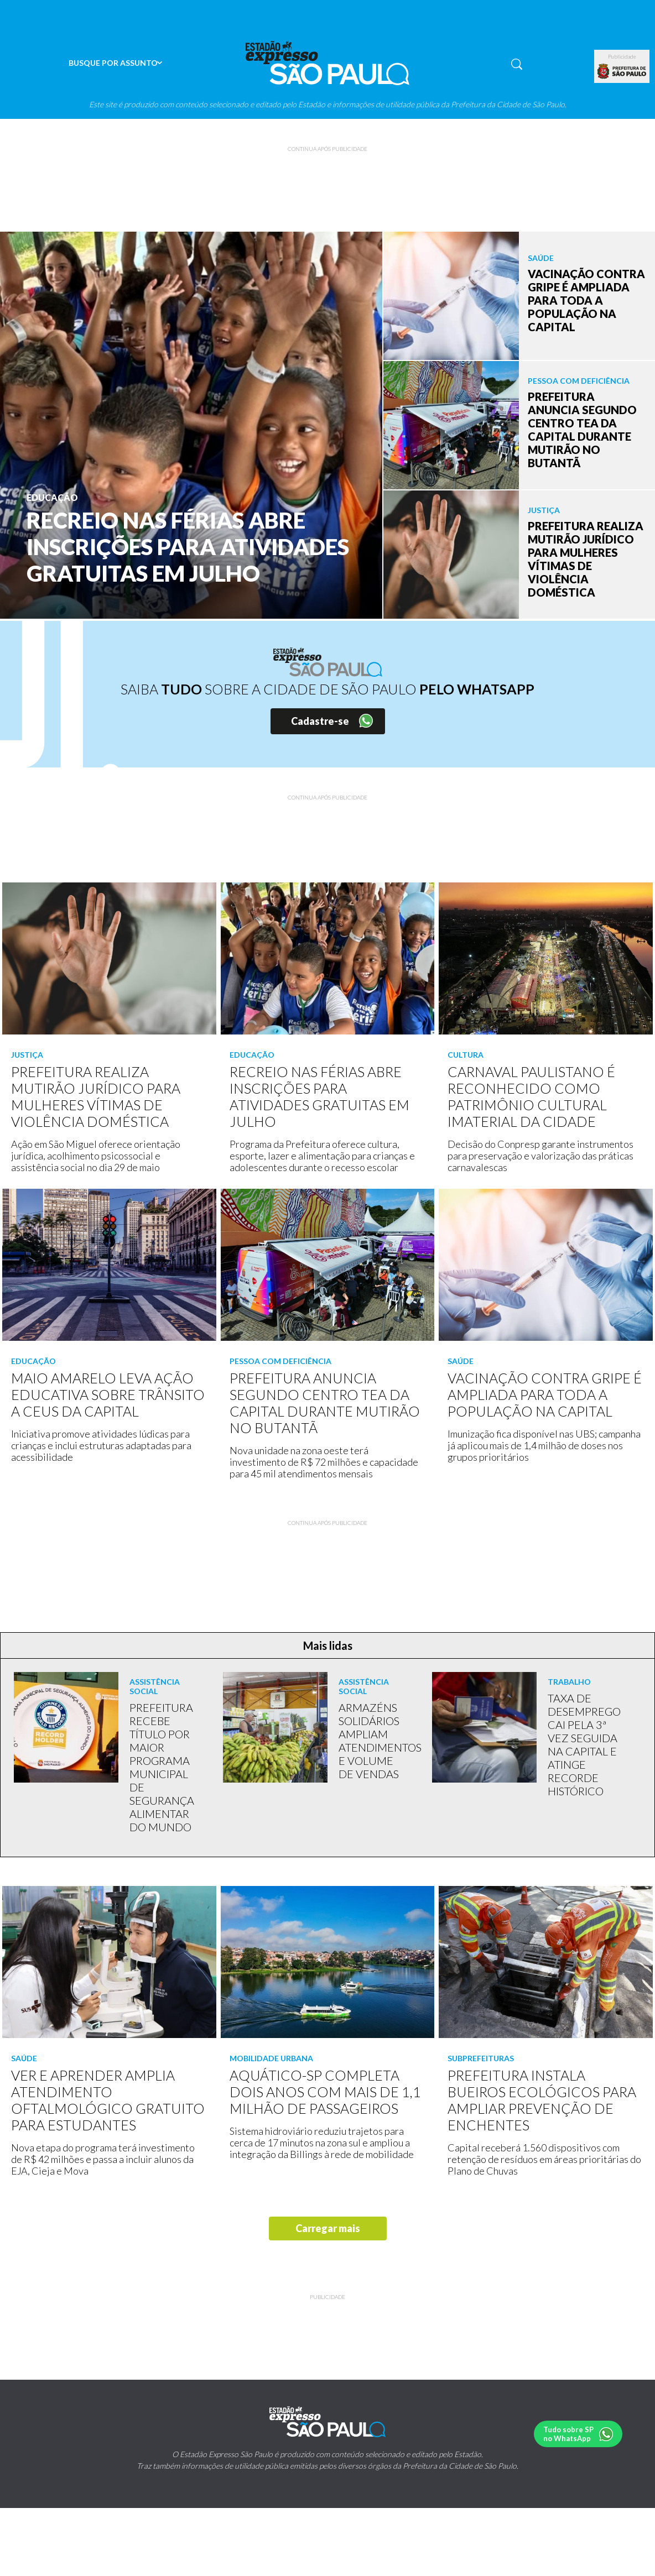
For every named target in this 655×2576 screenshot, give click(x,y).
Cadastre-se (320, 721)
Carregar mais (327, 2228)
